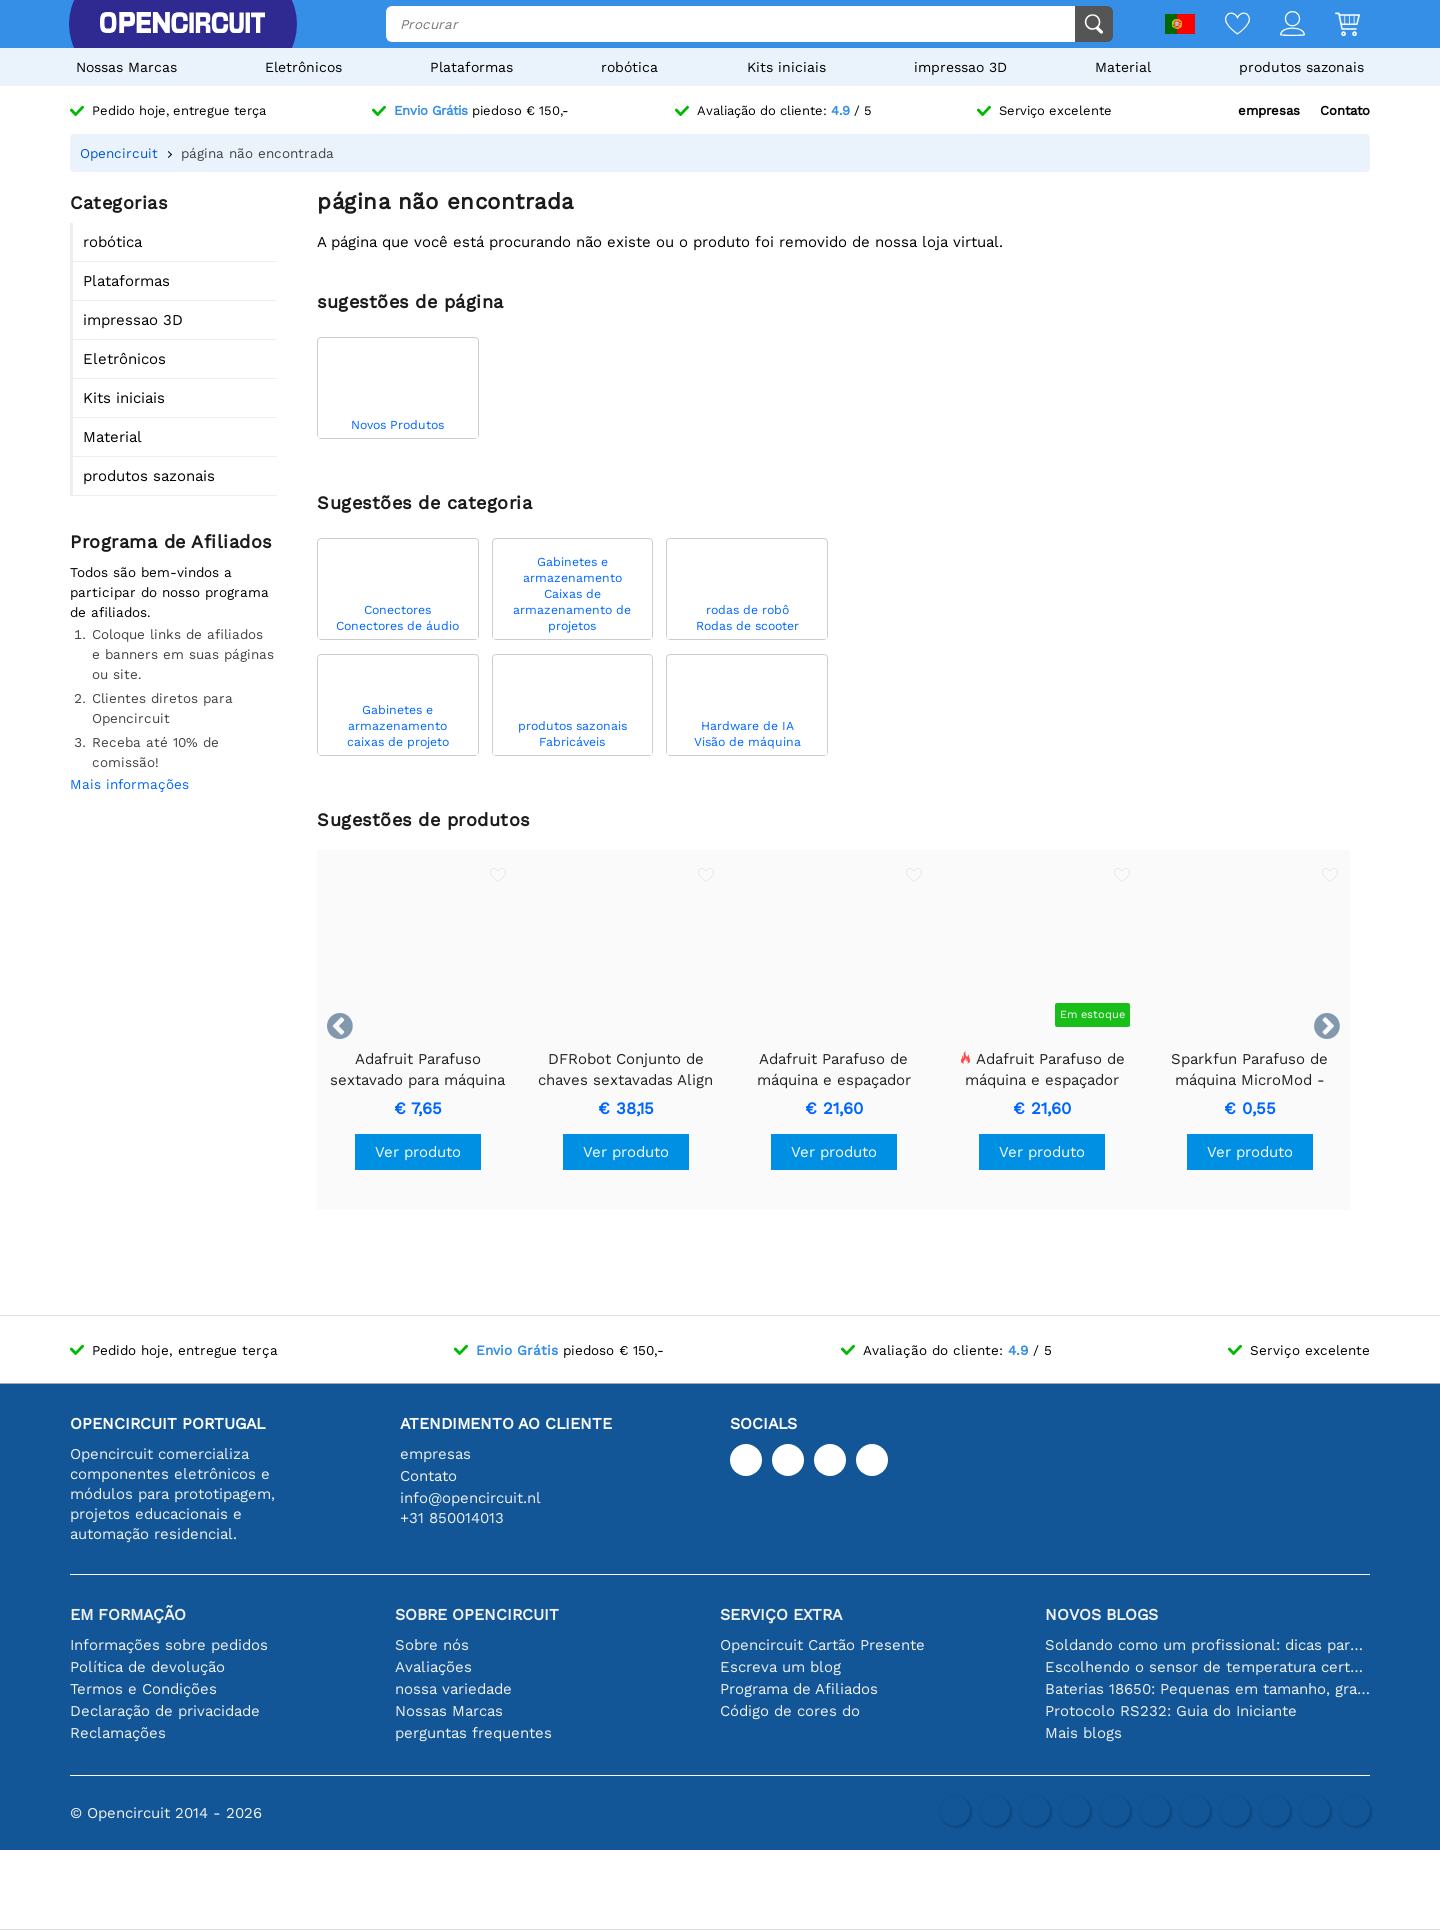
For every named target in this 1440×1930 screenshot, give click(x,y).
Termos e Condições (143, 1689)
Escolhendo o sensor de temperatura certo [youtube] (1207, 1667)
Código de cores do (790, 1711)
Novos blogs (1101, 1614)
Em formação (128, 1614)
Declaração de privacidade (165, 1711)
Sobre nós (432, 1645)
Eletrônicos (303, 67)
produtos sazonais (1301, 67)
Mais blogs (1083, 1733)
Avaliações (433, 1667)
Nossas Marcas (126, 67)
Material (1123, 67)
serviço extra (781, 1614)
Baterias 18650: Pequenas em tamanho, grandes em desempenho (1207, 1689)
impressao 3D (960, 67)
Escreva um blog (780, 1667)
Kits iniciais (786, 67)
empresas (1269, 110)
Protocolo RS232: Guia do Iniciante (1171, 1711)
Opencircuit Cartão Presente (822, 1645)
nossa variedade (453, 1689)
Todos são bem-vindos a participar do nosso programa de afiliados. (169, 592)
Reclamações (118, 1733)
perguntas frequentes (473, 1733)
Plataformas (471, 67)
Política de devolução (147, 1667)
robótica (629, 67)
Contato (1345, 110)
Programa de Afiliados (799, 1689)
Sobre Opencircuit (477, 1614)
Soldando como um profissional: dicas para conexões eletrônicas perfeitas (1207, 1645)
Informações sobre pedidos (169, 1645)
